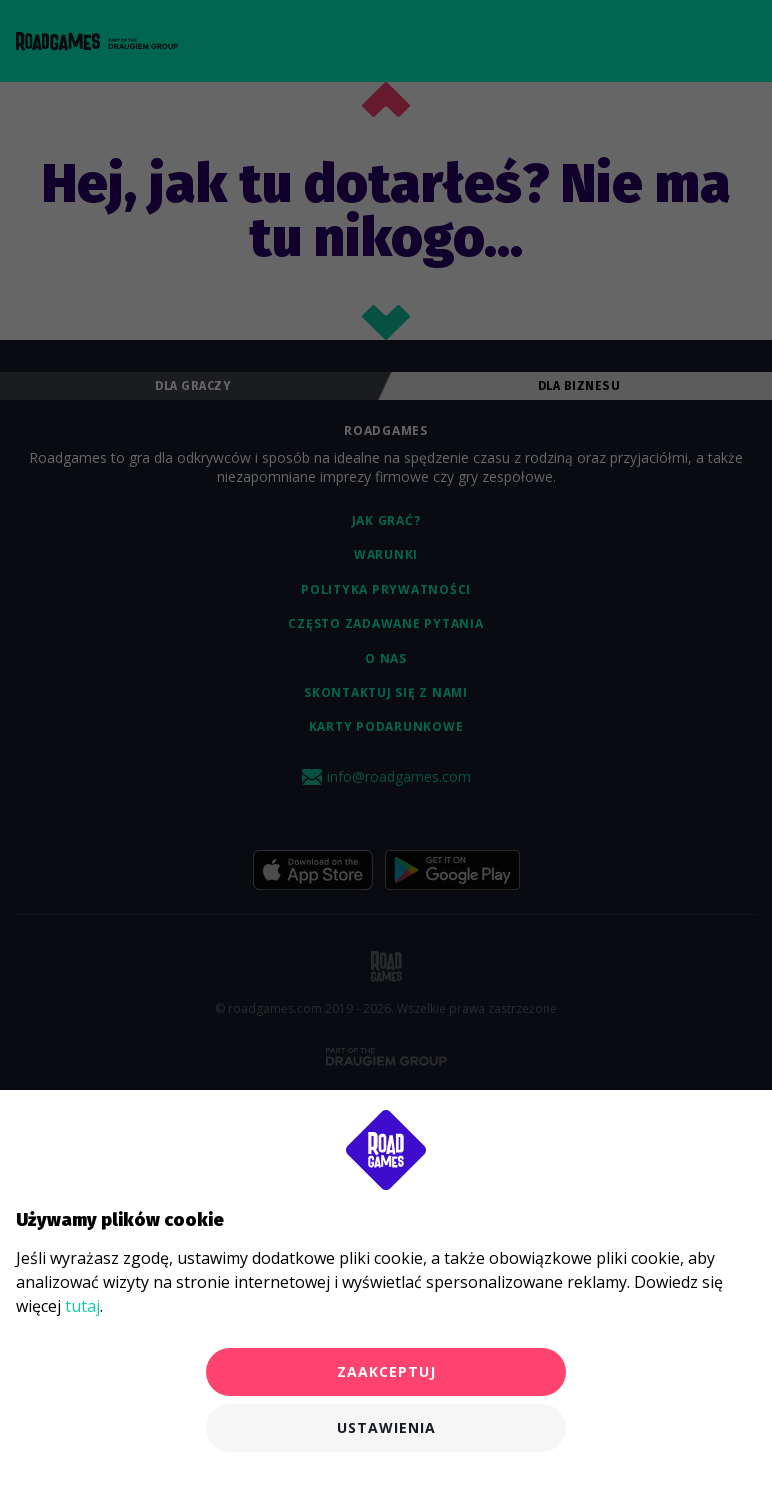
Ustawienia (386, 1427)
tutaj (82, 1306)
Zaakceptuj (386, 1371)
